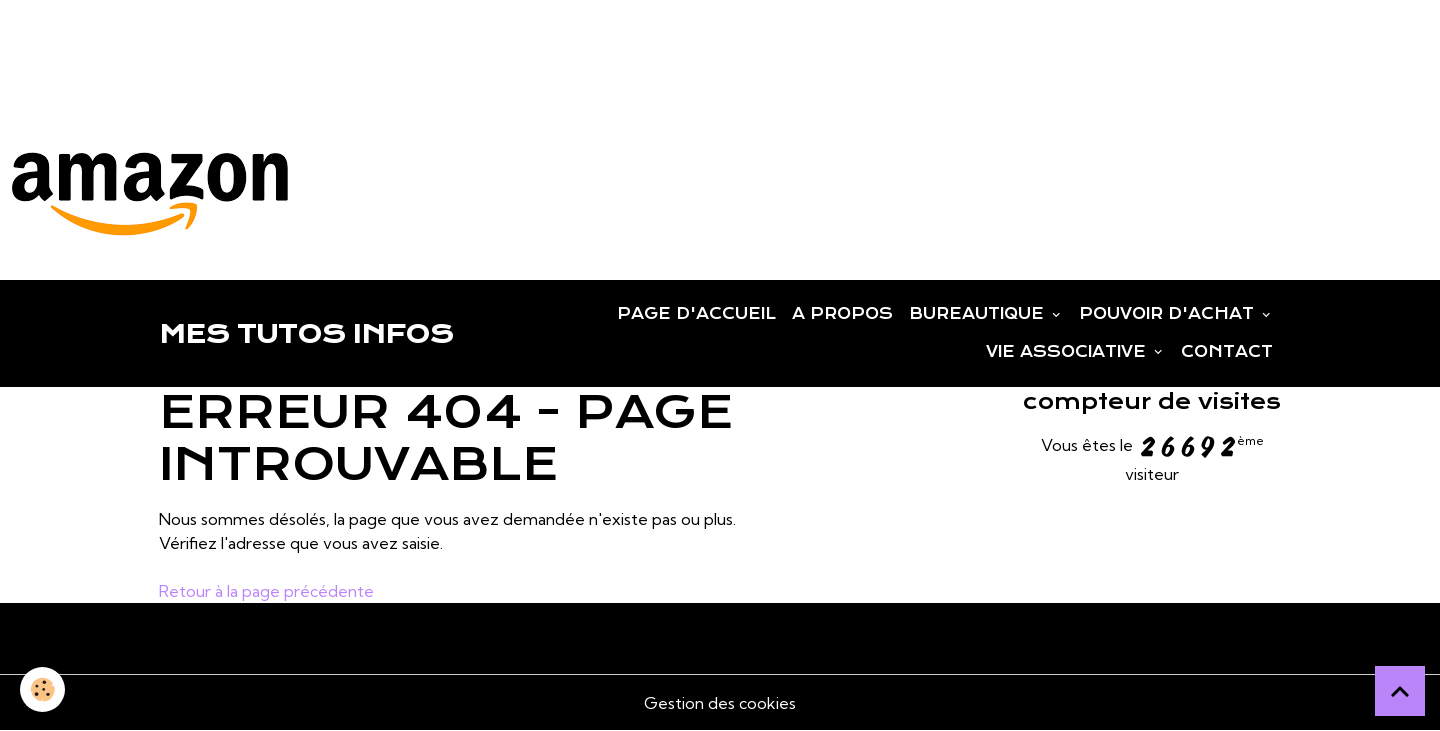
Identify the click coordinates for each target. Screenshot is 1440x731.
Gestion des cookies (720, 703)
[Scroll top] (1400, 691)
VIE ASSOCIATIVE (1068, 352)
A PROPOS (842, 314)
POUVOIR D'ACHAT (1169, 314)
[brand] (306, 334)
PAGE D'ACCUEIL (696, 314)
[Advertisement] (364, 45)
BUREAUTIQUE (979, 314)
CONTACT (1227, 352)
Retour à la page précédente (266, 591)
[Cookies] (42, 689)
